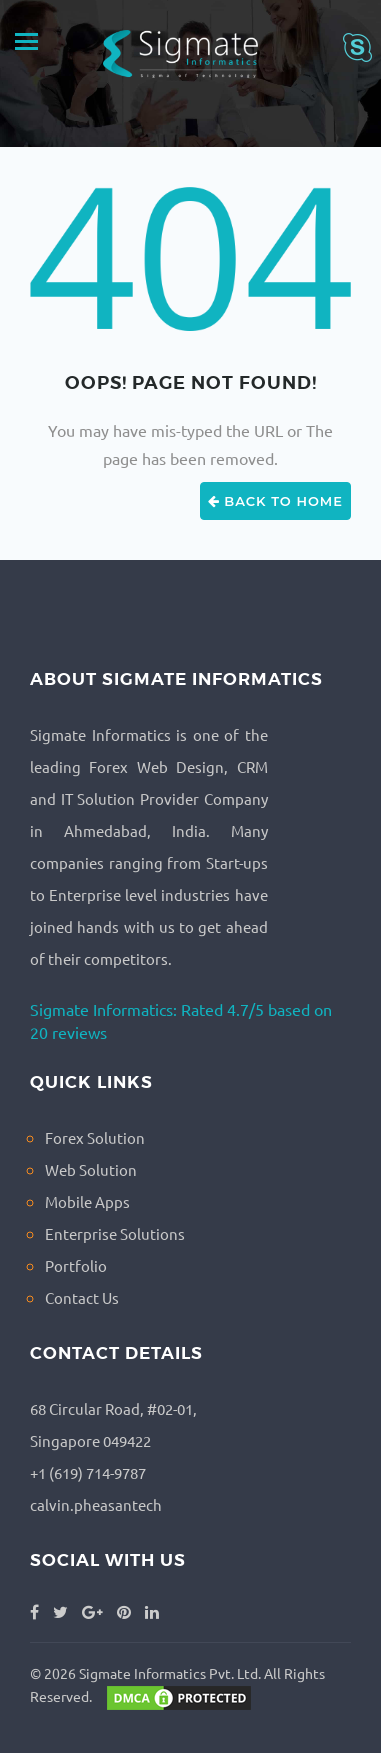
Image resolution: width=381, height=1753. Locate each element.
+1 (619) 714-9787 (88, 1472)
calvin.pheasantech (96, 1504)
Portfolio (76, 1265)
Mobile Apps (87, 1201)
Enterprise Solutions (115, 1233)
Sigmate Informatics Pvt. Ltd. (170, 1673)
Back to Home (275, 501)
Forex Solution (95, 1137)
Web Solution (91, 1169)
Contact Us (82, 1297)
